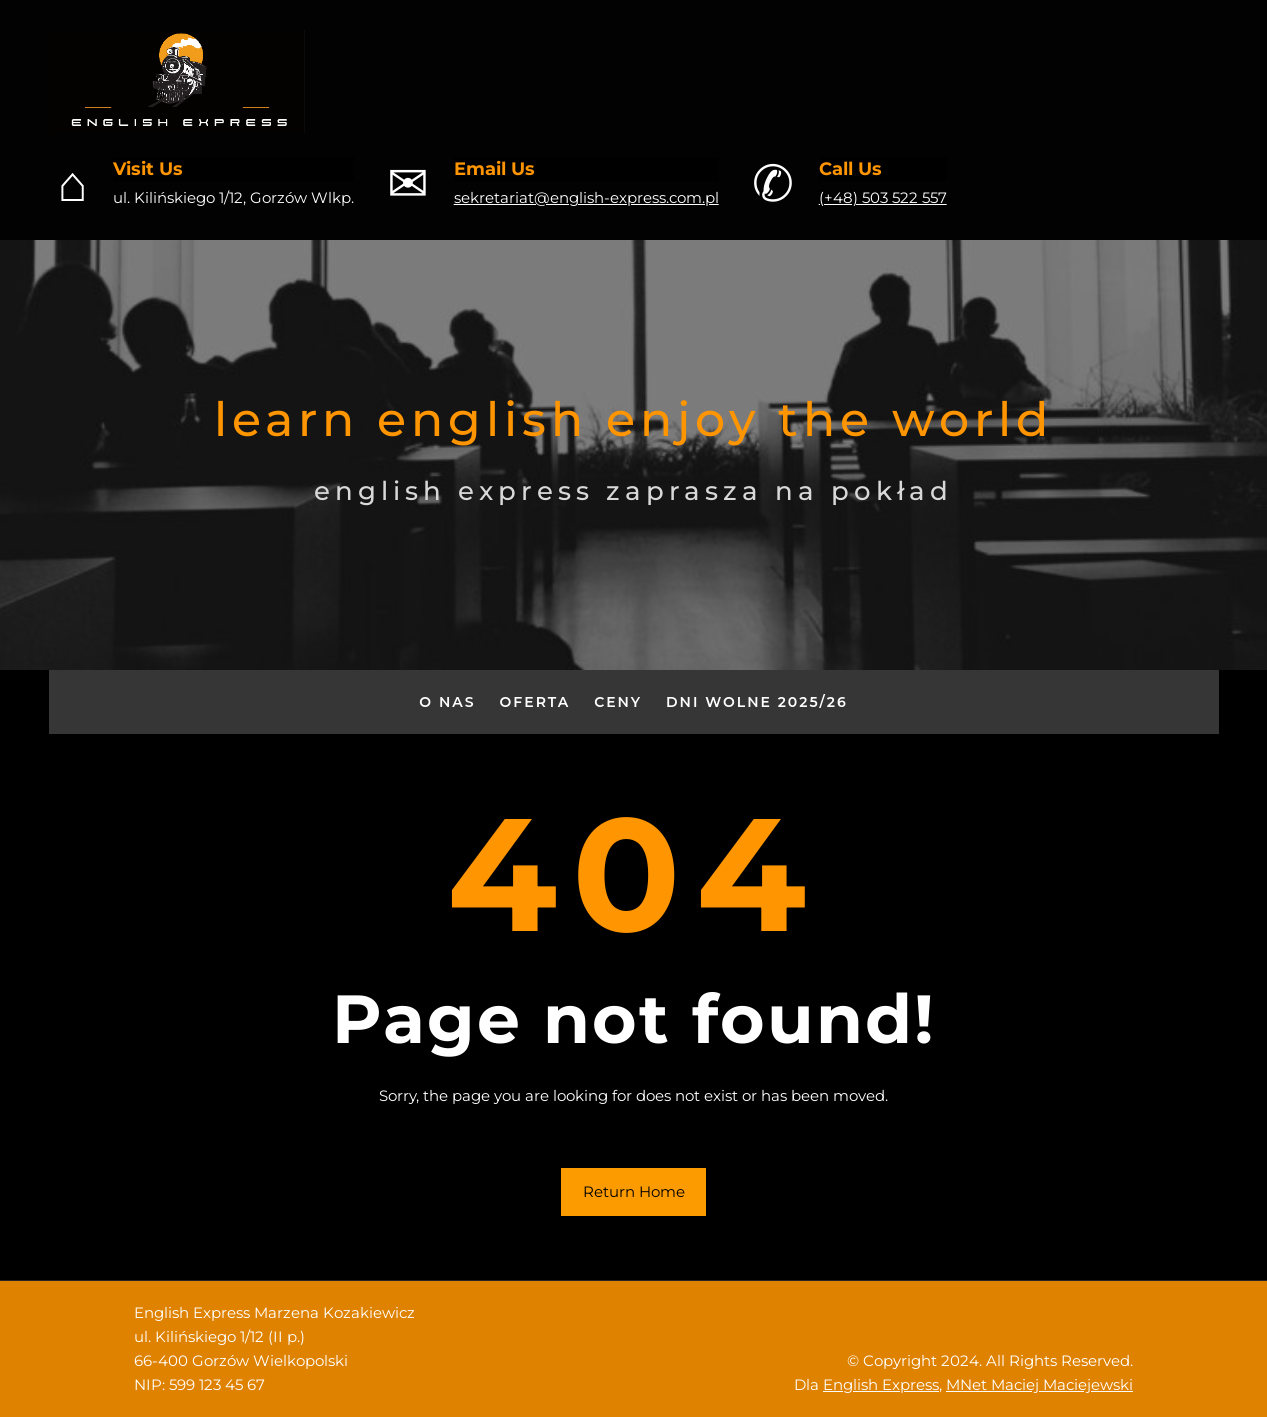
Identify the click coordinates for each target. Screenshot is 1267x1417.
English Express (881, 1384)
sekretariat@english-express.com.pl (586, 197)
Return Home (634, 1191)
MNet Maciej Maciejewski (1039, 1384)
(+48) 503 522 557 (883, 197)
